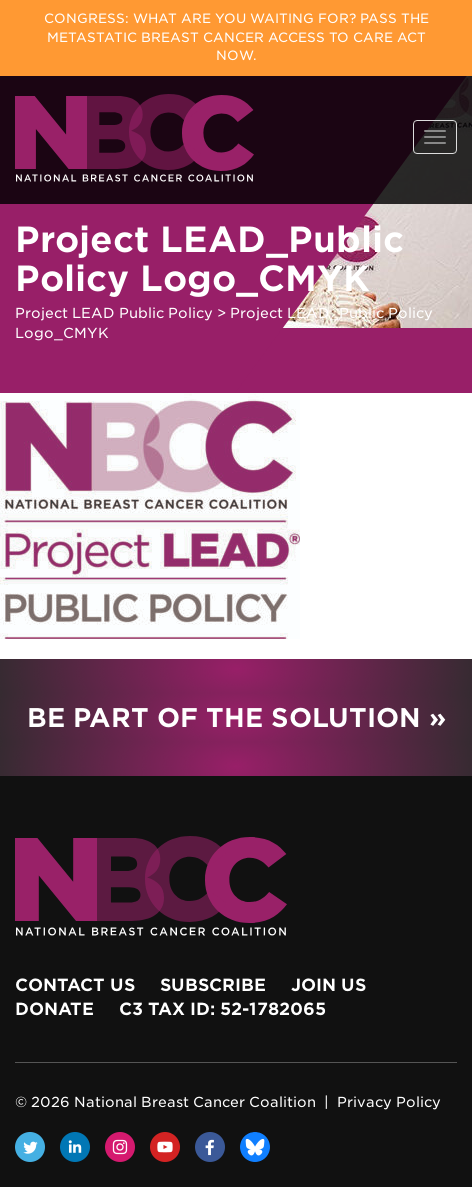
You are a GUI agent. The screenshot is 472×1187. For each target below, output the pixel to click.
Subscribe (213, 985)
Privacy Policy (389, 1102)
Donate (54, 1009)
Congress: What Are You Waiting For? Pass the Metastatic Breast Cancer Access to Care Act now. (236, 37)
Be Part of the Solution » (236, 717)
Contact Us (75, 985)
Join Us (328, 985)
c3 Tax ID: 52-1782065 (222, 1009)
